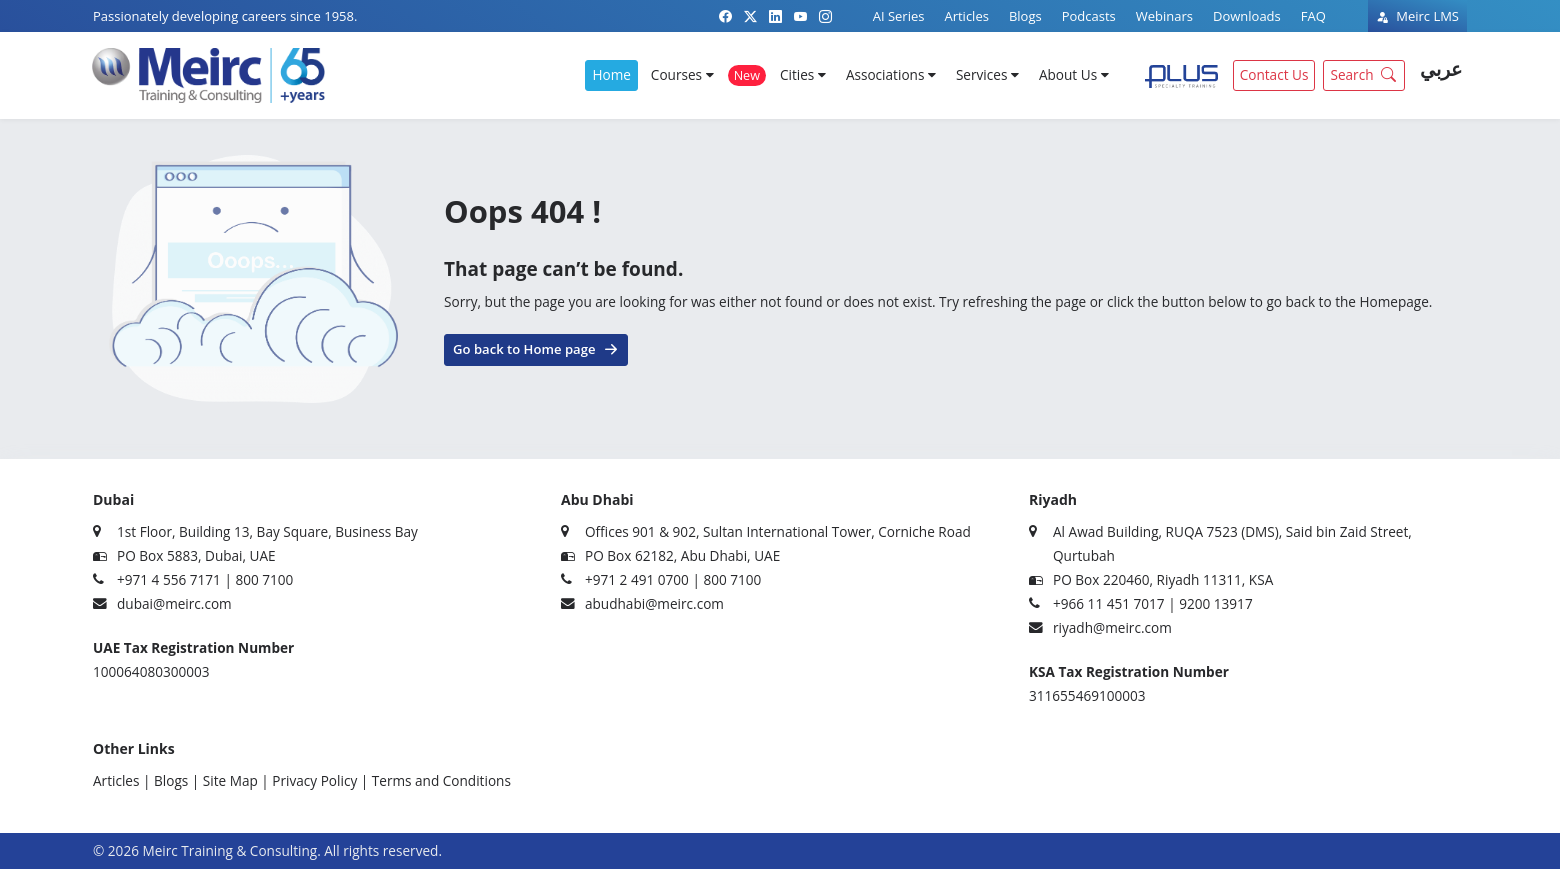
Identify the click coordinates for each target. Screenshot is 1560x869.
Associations (891, 74)
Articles (966, 16)
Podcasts (1089, 16)
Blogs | (176, 780)
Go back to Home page (536, 347)
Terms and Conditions (441, 780)
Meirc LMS (1417, 16)
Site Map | (236, 780)
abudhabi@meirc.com (654, 603)
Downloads (1247, 16)
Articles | (121, 780)
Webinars (1164, 16)
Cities (803, 74)
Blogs (1025, 16)
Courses (682, 74)
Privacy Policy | (320, 780)
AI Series (899, 16)
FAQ (1313, 16)
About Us (1074, 74)
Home (611, 74)
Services (987, 74)
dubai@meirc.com (174, 603)
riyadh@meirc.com (1112, 627)
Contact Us (1274, 74)
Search (1365, 74)
